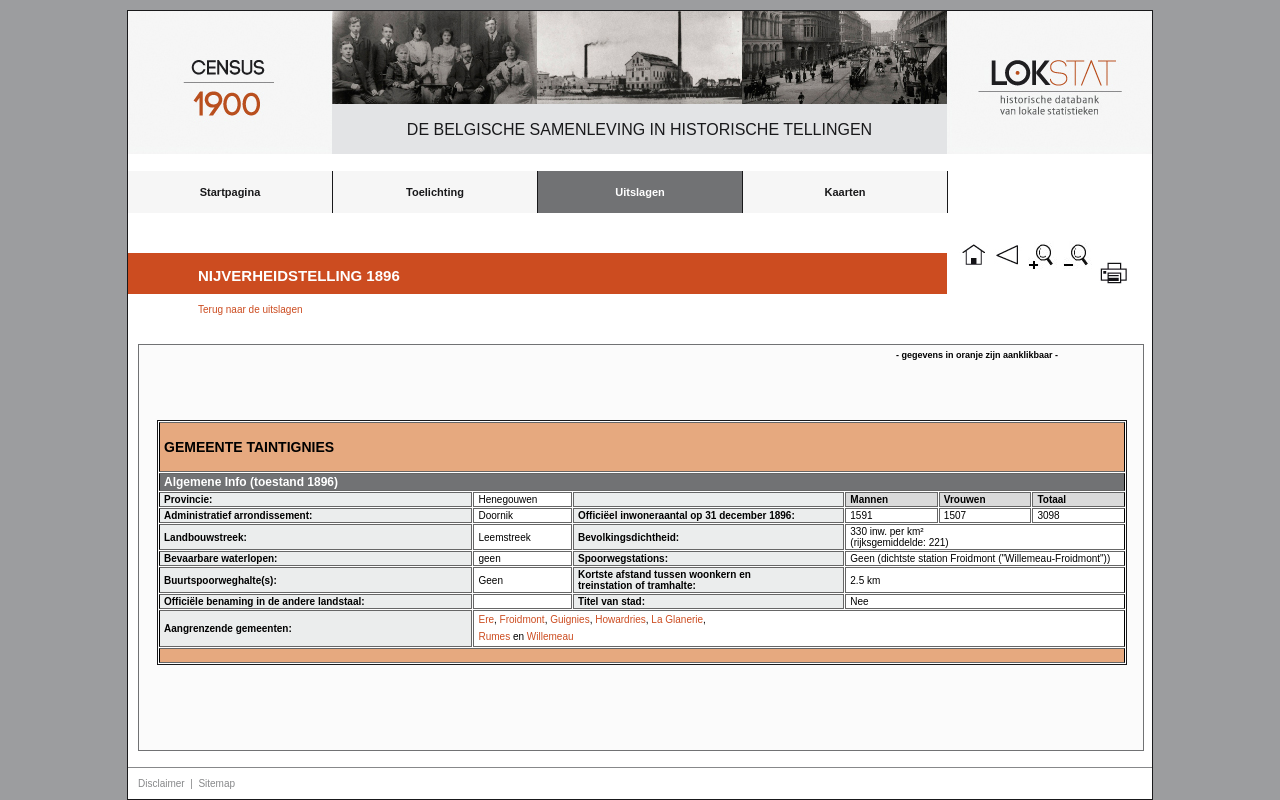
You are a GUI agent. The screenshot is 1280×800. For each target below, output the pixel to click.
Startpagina (230, 192)
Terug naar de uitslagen (250, 309)
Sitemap (216, 783)
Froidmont (522, 619)
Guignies (569, 619)
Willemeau (550, 636)
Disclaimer (161, 783)
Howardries (620, 619)
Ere (486, 619)
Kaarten (845, 192)
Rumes (494, 636)
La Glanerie (677, 619)
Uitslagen (640, 192)
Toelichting (435, 192)
